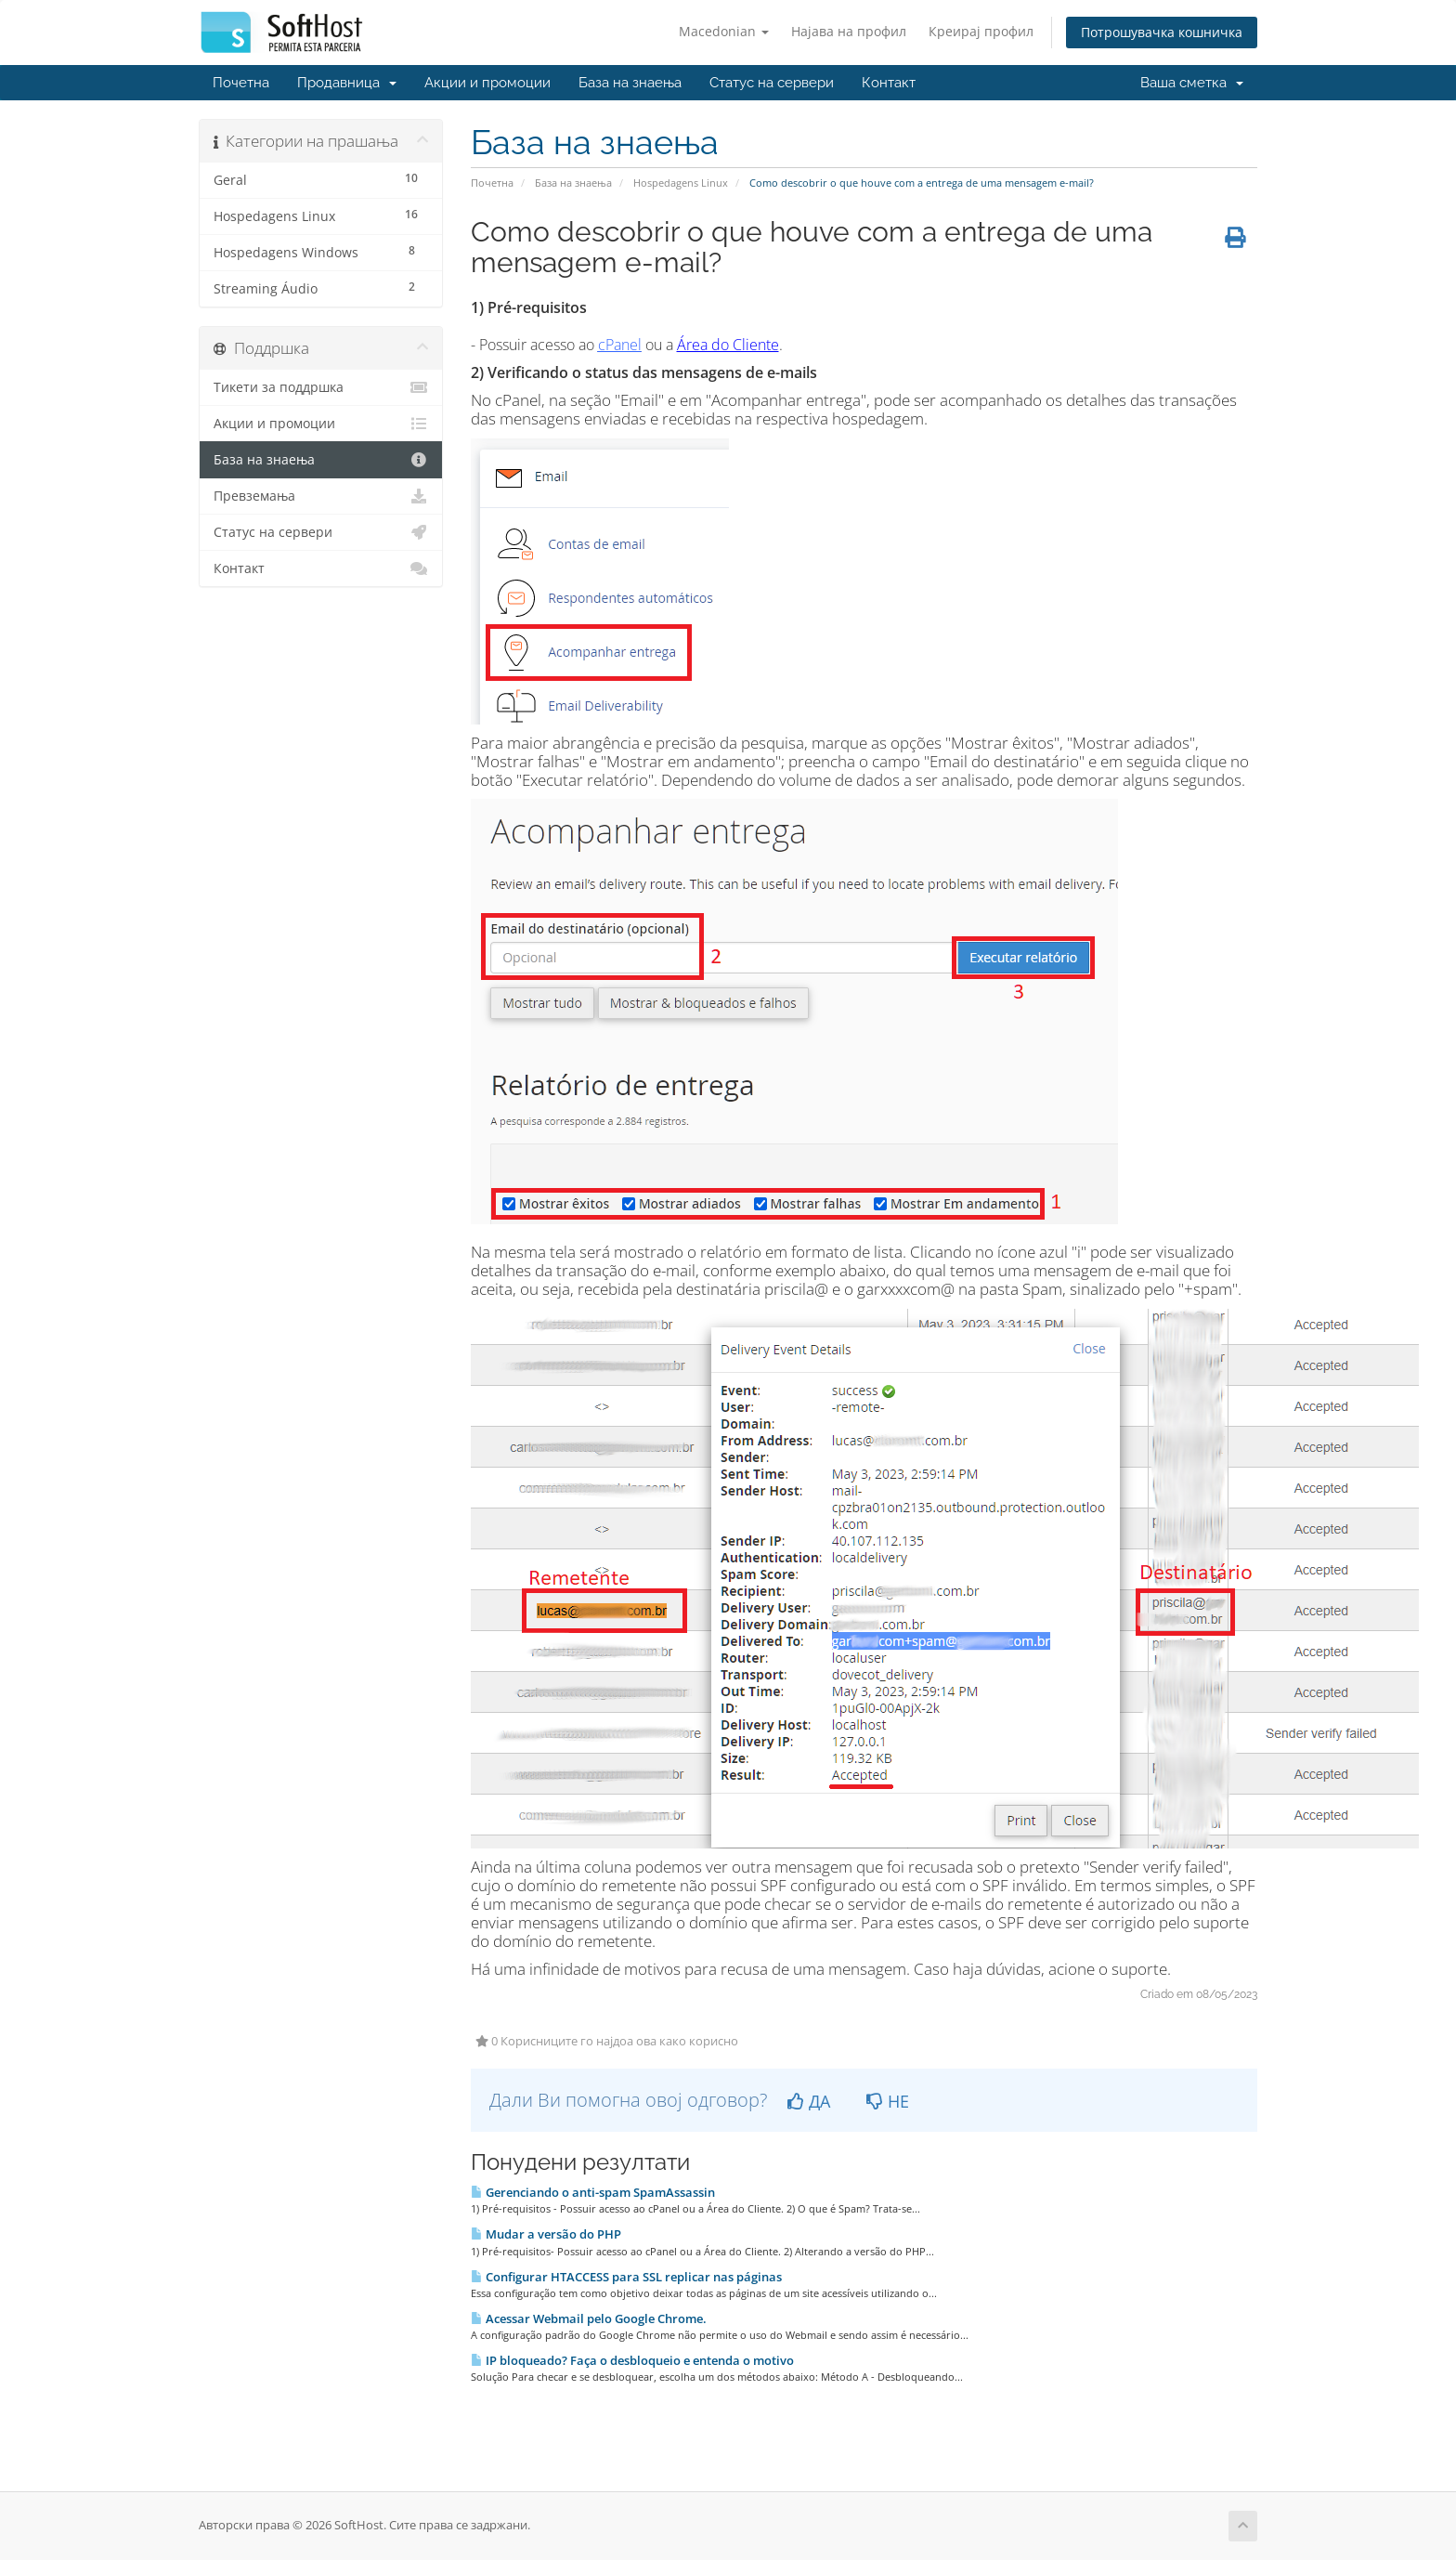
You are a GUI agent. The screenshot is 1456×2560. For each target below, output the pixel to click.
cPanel (620, 344)
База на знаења (630, 82)
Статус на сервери (771, 82)
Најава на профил (848, 31)
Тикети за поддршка (321, 387)
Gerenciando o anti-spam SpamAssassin (593, 2192)
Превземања (321, 496)
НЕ (887, 2101)
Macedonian (724, 31)
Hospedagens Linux (680, 182)
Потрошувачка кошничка (1161, 32)
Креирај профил (981, 31)
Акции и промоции (487, 82)
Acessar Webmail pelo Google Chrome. (589, 2318)
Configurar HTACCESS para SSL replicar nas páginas (626, 2276)
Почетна (241, 82)
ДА (808, 2101)
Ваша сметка (1191, 82)
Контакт (889, 82)
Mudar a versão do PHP (546, 2234)
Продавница (346, 82)
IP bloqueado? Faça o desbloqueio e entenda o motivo (632, 2360)
